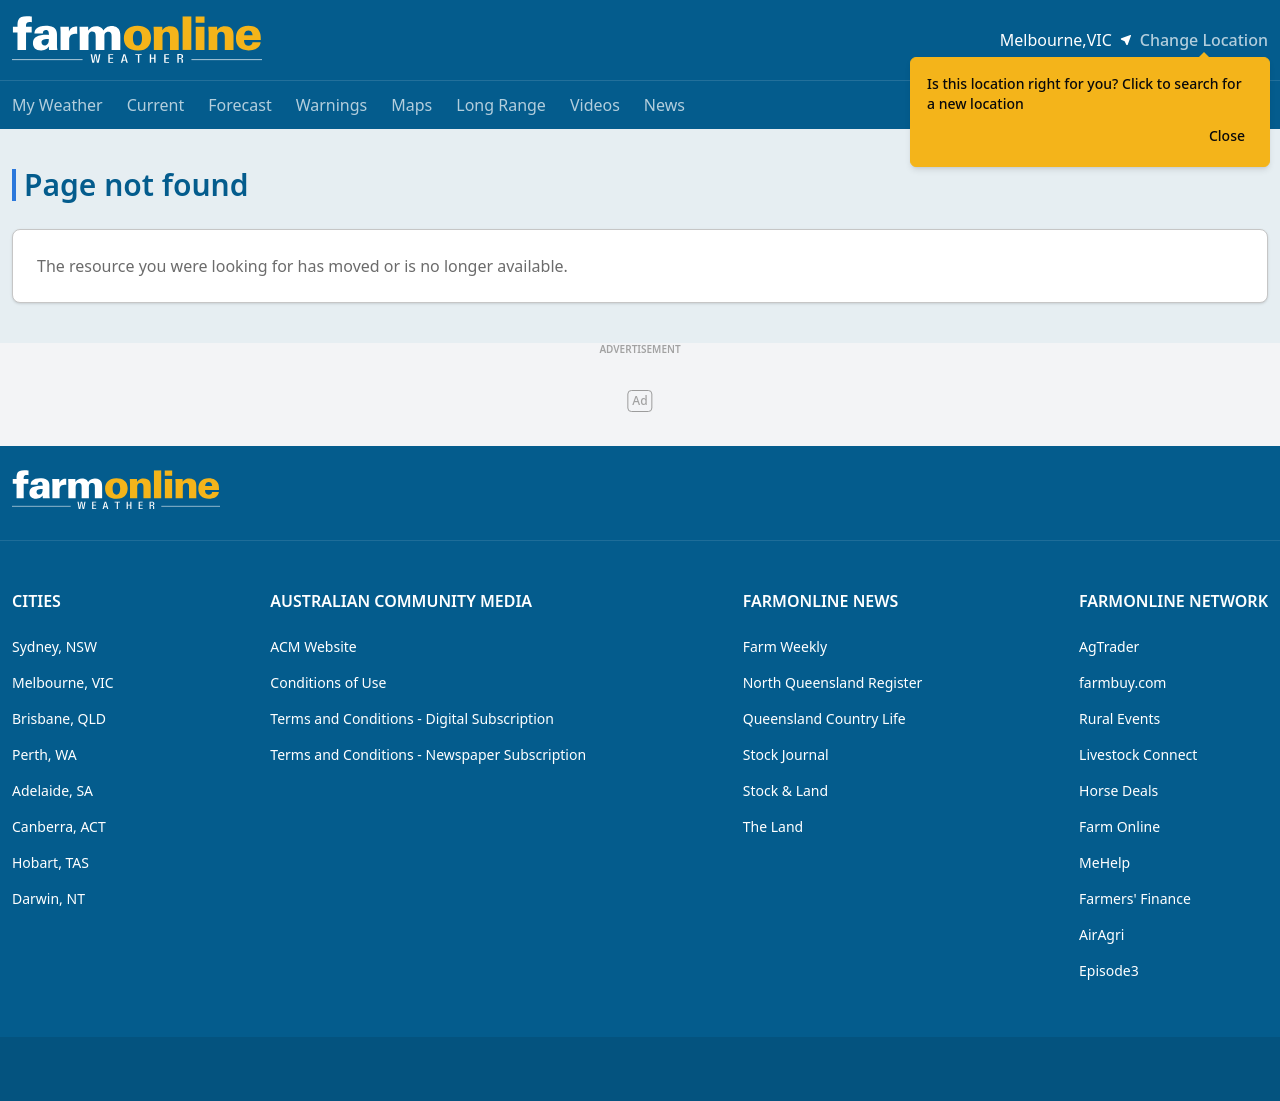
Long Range (501, 105)
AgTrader (1109, 646)
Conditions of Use (328, 682)
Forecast (239, 105)
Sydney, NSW (54, 646)
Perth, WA (44, 754)
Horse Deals (1118, 790)
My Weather (57, 105)
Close (1227, 135)
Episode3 (1109, 970)
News (664, 105)
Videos (595, 105)
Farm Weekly (785, 646)
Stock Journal (786, 754)
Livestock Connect (1138, 754)
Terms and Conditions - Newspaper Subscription (428, 754)
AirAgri (1101, 934)
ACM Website (313, 646)
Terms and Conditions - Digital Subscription (412, 718)
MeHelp (1104, 862)
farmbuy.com (1122, 682)
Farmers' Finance (1135, 898)
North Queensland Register (833, 682)
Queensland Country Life (824, 718)
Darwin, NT (48, 898)
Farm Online (1119, 826)
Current (156, 105)
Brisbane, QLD (59, 718)
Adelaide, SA (52, 790)
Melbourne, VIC (63, 682)
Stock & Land (785, 790)
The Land (773, 826)
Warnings (332, 105)
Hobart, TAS (50, 862)
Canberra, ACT (59, 826)
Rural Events (1119, 718)
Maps (411, 105)
